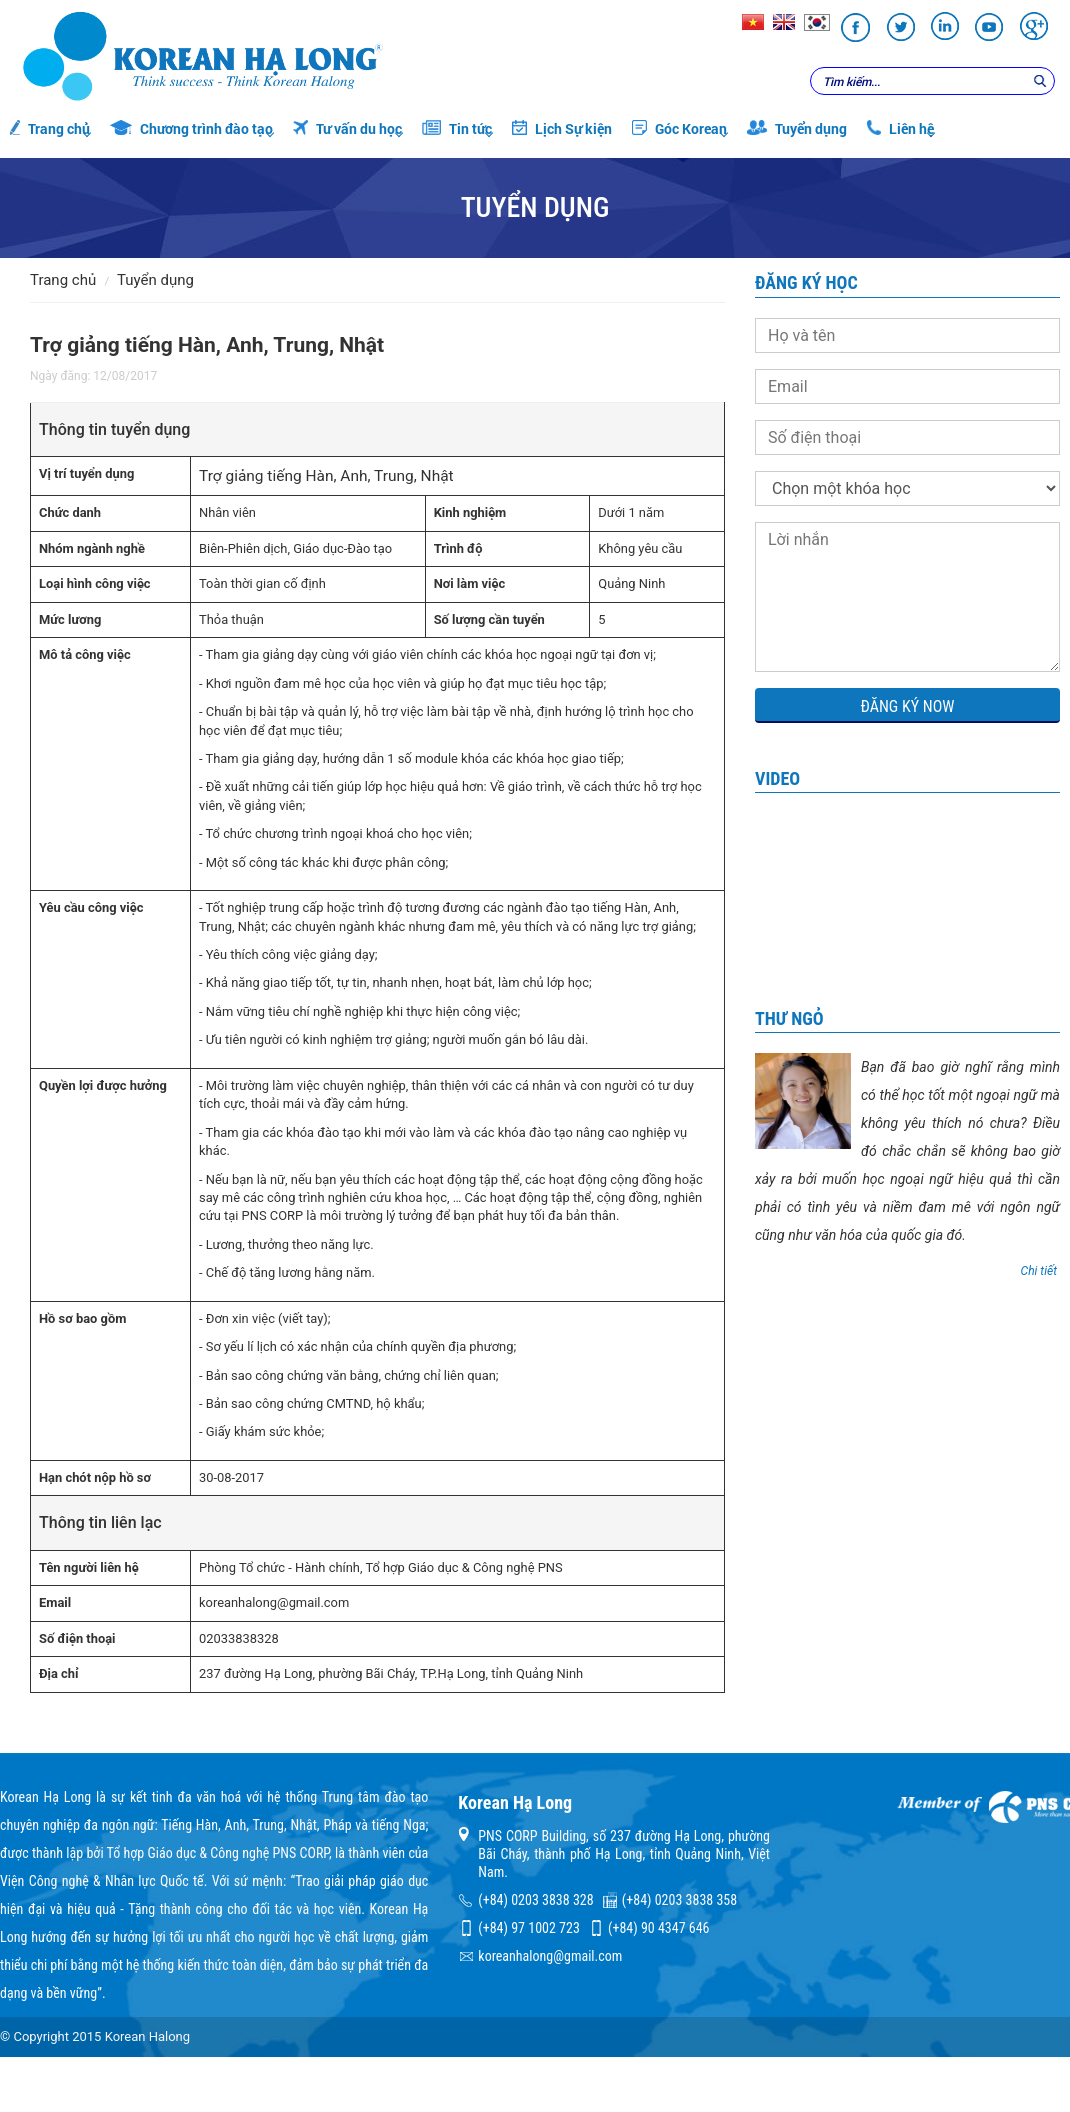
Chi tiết (1039, 1271)
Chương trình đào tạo (191, 128)
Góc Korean (679, 128)
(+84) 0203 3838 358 (679, 1900)
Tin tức (457, 128)
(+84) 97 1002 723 (528, 1928)
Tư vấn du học (347, 128)
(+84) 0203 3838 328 (535, 1900)
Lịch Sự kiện (562, 128)
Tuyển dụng (797, 128)
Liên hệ (900, 128)
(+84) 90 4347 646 (658, 1928)
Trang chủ (50, 128)
